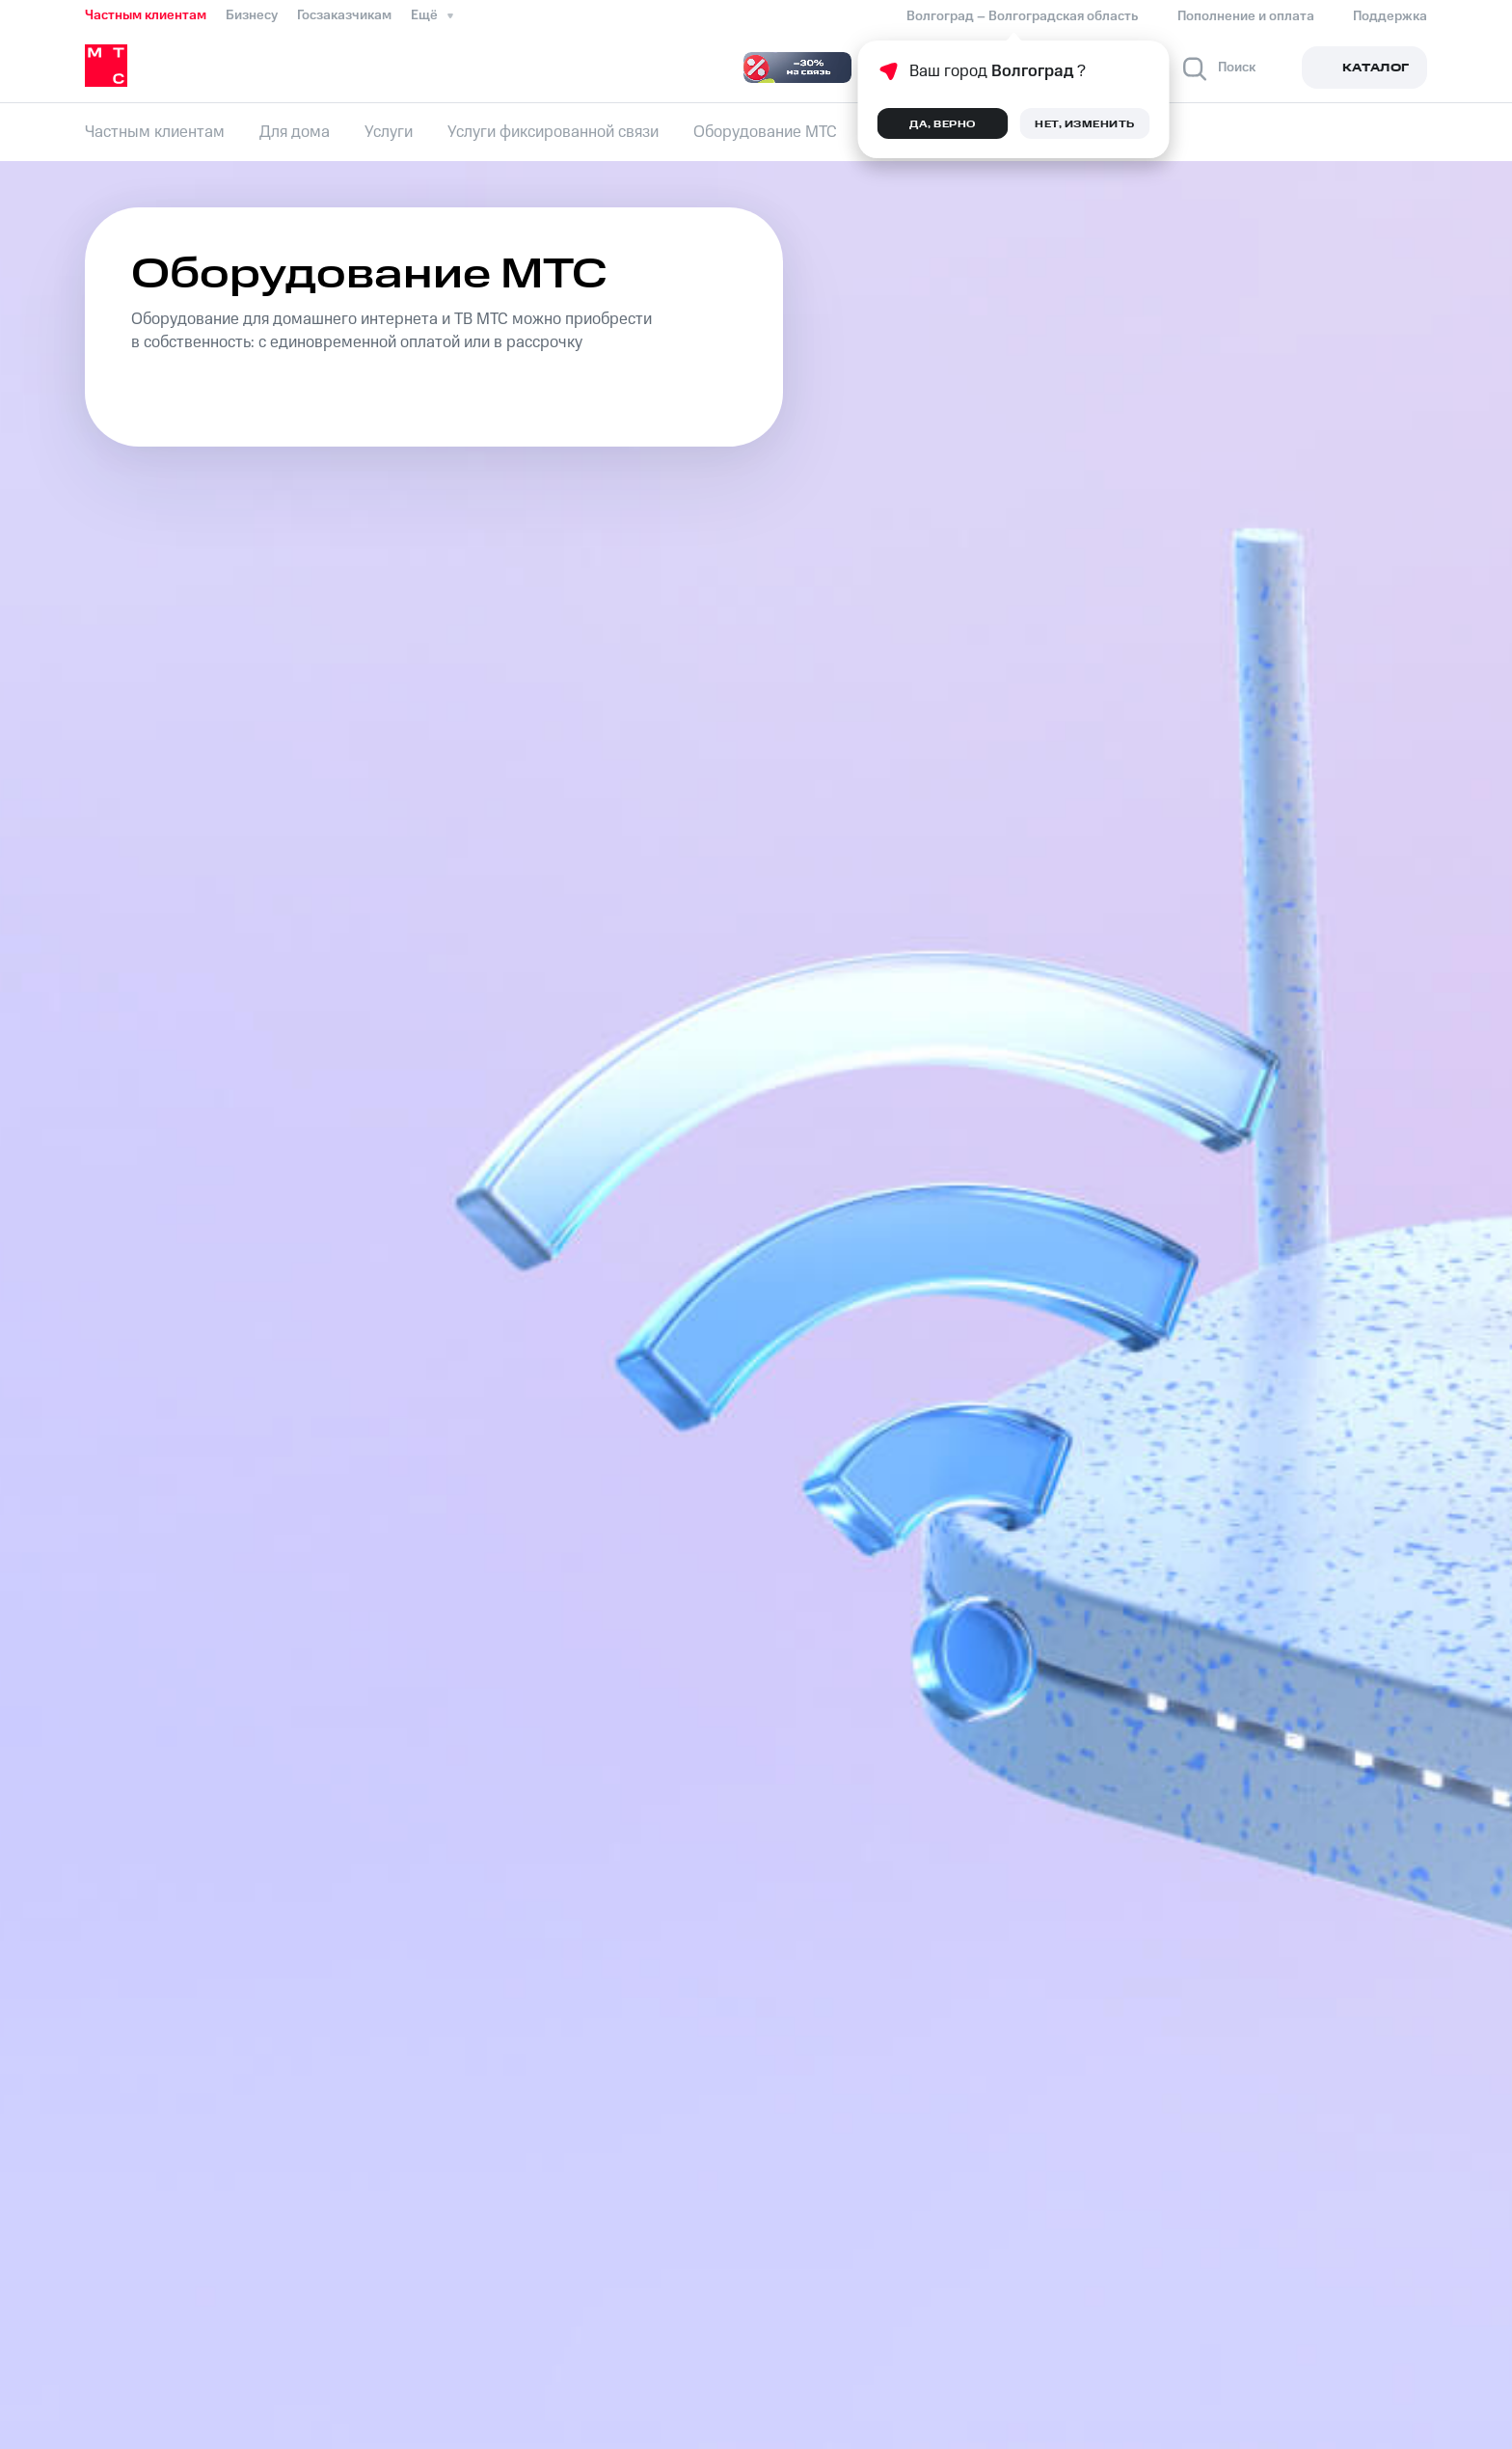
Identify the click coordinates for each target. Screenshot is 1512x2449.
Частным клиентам (145, 15)
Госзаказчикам (344, 15)
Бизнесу (252, 15)
